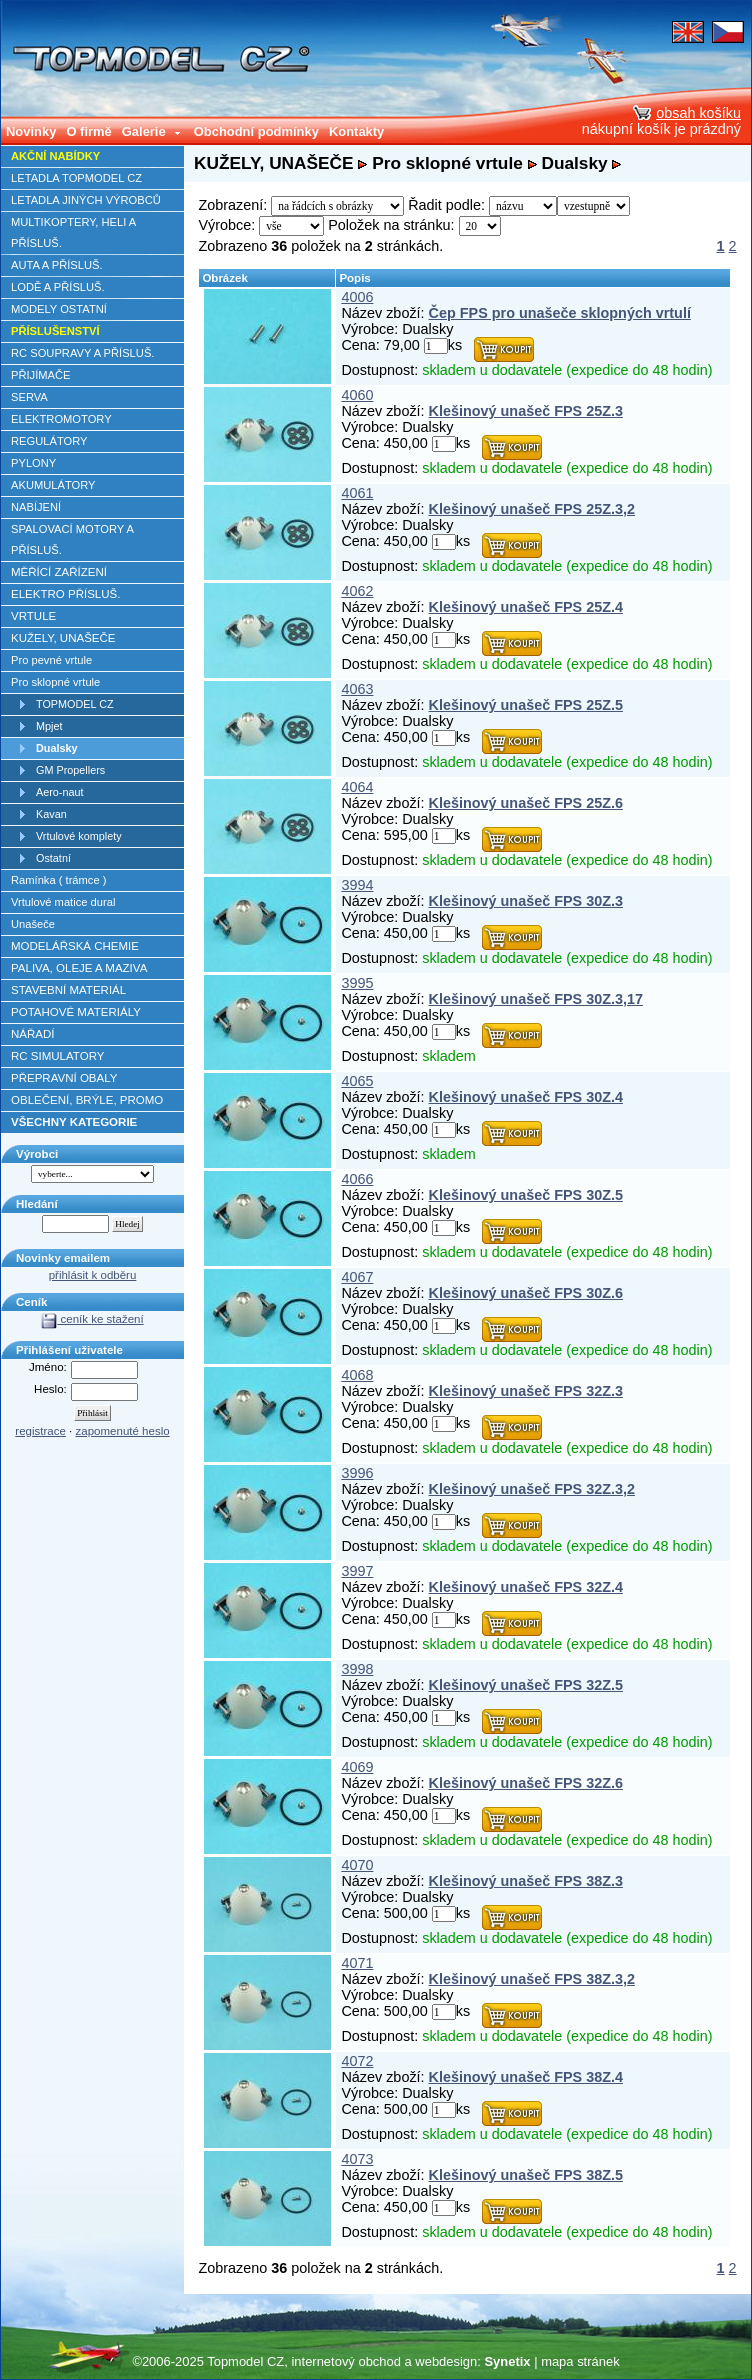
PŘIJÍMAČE (41, 375)
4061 (357, 493)
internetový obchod (345, 2361)
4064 (357, 787)
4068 (357, 1375)
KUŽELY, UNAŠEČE (63, 638)
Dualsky (57, 748)
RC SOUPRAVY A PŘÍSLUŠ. (82, 353)
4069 (357, 1767)
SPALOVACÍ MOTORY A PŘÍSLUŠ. (72, 539)
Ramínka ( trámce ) (58, 880)
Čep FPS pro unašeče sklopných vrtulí (560, 313)
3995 (357, 983)
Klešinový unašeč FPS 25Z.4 (526, 607)
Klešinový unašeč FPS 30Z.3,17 (536, 999)
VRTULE (33, 616)
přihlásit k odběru (93, 1275)
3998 (357, 1669)
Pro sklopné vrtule (55, 682)
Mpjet (49, 726)
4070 (357, 1865)
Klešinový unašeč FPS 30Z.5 (526, 1195)
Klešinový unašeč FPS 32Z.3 (526, 1391)
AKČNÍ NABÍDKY (55, 156)
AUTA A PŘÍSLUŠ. (57, 265)
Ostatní (53, 858)
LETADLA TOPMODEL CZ (76, 178)
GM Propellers (70, 770)
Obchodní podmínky (256, 131)
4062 (357, 591)
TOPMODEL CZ (75, 704)
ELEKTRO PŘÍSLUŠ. (65, 594)
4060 (357, 395)
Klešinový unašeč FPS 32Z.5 (526, 1685)
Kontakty (356, 131)
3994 (357, 885)
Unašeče (33, 924)
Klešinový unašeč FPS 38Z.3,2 (532, 1979)
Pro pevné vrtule (51, 660)
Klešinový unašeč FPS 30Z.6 (526, 1293)
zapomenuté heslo (123, 1431)
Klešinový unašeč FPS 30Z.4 (526, 1097)
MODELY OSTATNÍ (59, 309)
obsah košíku (687, 113)
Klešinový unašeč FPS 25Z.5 (526, 705)
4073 (357, 2159)
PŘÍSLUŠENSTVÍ (55, 331)
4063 (357, 689)
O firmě (88, 131)
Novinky (31, 131)
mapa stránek (580, 2361)
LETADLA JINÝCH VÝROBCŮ (86, 200)
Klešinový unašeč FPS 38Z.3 (526, 1881)
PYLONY (33, 463)
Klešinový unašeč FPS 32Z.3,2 (532, 1489)
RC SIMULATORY (57, 1056)
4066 (357, 1179)
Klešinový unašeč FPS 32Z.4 (526, 1587)
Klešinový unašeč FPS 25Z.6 (526, 803)
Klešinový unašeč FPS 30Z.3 (526, 901)
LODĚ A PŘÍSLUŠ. (58, 287)
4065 (357, 1081)
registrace (40, 1431)
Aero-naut (60, 792)
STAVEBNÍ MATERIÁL (68, 990)
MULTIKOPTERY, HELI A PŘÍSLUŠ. (73, 232)
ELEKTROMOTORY (61, 419)
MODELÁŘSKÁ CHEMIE (75, 946)
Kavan (51, 814)
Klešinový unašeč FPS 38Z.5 (526, 2175)
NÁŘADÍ (33, 1034)
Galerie (152, 131)
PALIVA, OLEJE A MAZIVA (79, 968)
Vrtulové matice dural (63, 902)
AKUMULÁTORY (53, 485)
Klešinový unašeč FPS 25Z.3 (526, 411)
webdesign (446, 2361)
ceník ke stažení (92, 1319)
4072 (357, 2061)
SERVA (29, 397)
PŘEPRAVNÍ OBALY (64, 1078)
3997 (357, 1571)
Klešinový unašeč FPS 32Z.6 (526, 1783)
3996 (357, 1473)
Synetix (507, 2361)
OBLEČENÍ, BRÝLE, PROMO (87, 1100)
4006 (357, 297)
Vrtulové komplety (79, 836)
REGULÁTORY (49, 441)
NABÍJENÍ (36, 507)
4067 (357, 1277)
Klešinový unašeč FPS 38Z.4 (526, 2077)
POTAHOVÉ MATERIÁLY (76, 1012)
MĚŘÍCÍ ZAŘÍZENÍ (59, 572)
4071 (357, 1963)
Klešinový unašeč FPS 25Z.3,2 (532, 509)
